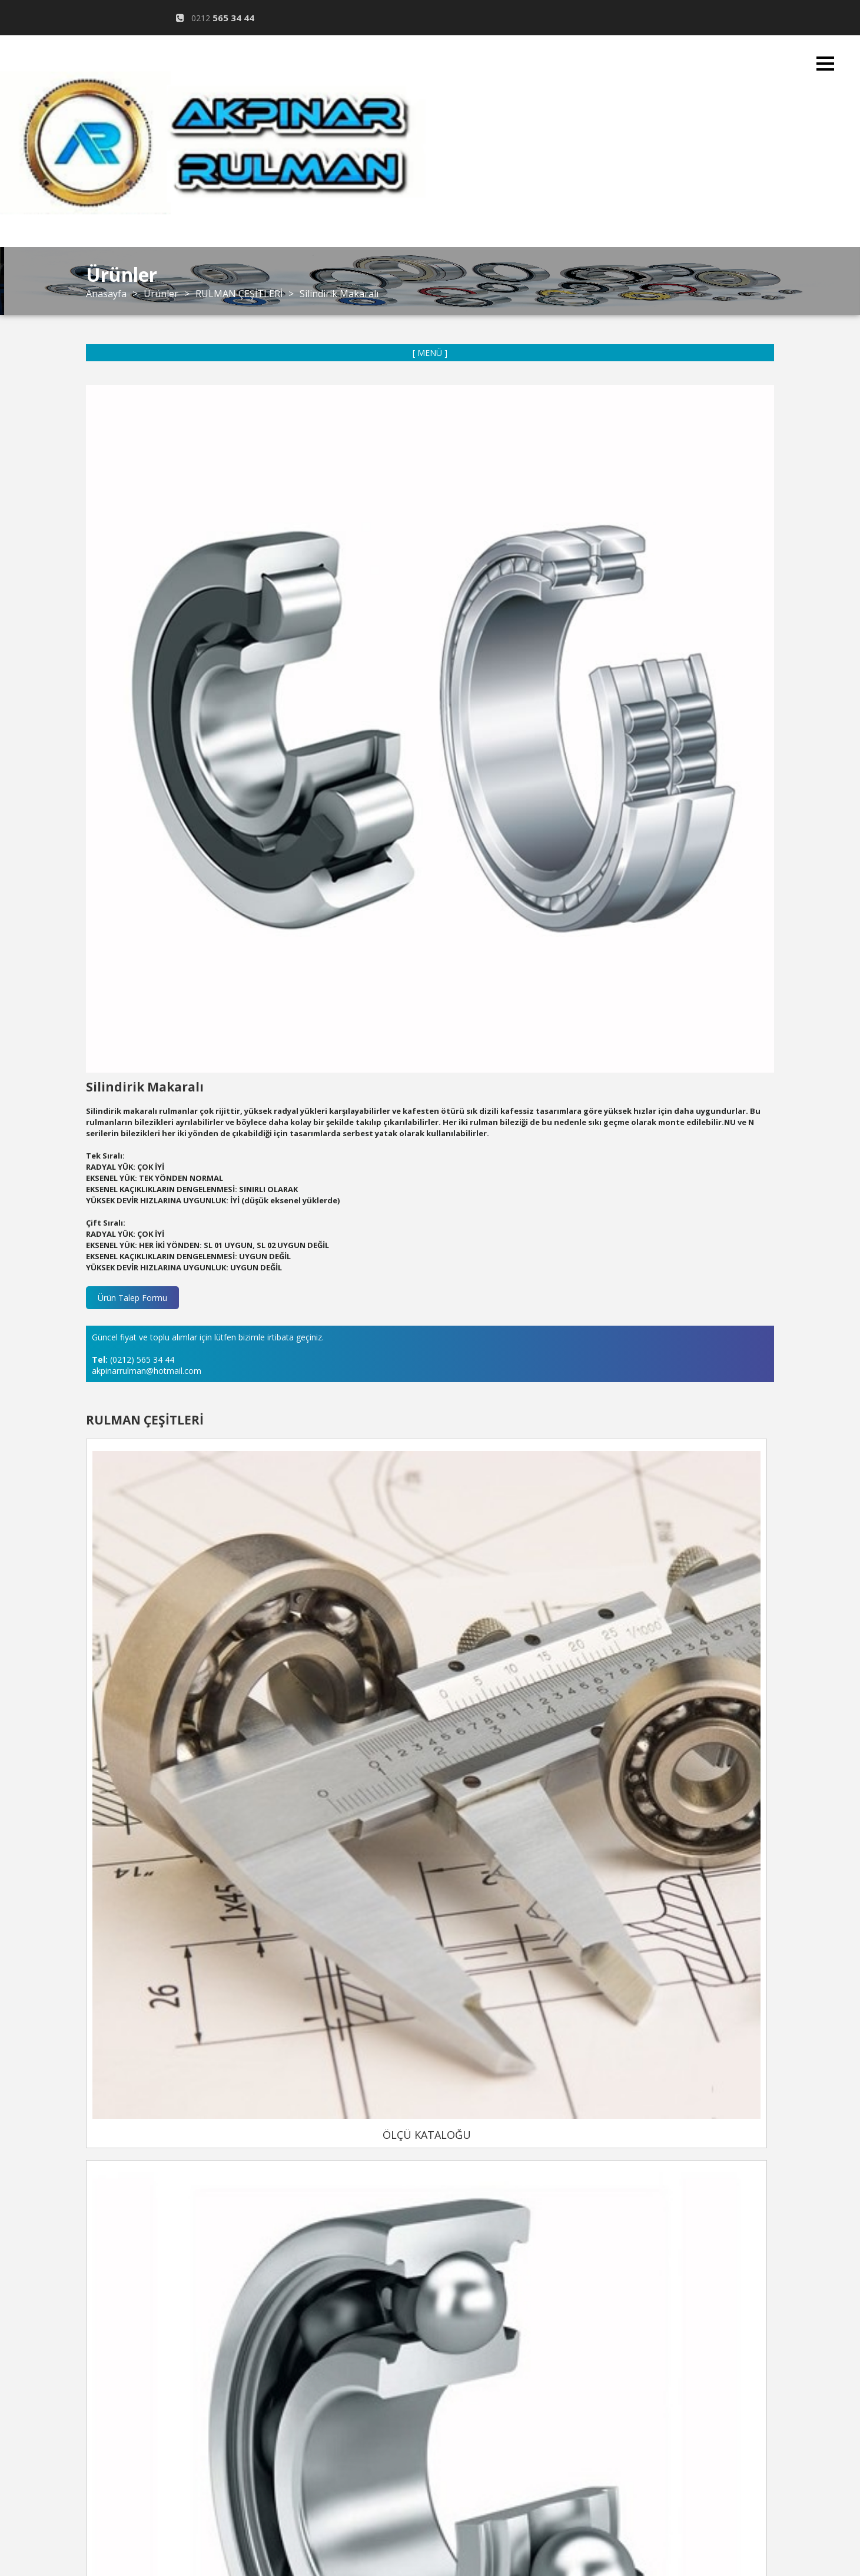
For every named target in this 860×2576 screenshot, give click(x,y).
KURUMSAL (447, 315)
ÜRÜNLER (448, 368)
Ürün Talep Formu (132, 1297)
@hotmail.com (217, 53)
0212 (217, 18)
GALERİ (447, 421)
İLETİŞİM (448, 474)
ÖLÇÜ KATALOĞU (380, 2039)
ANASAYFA (447, 263)
